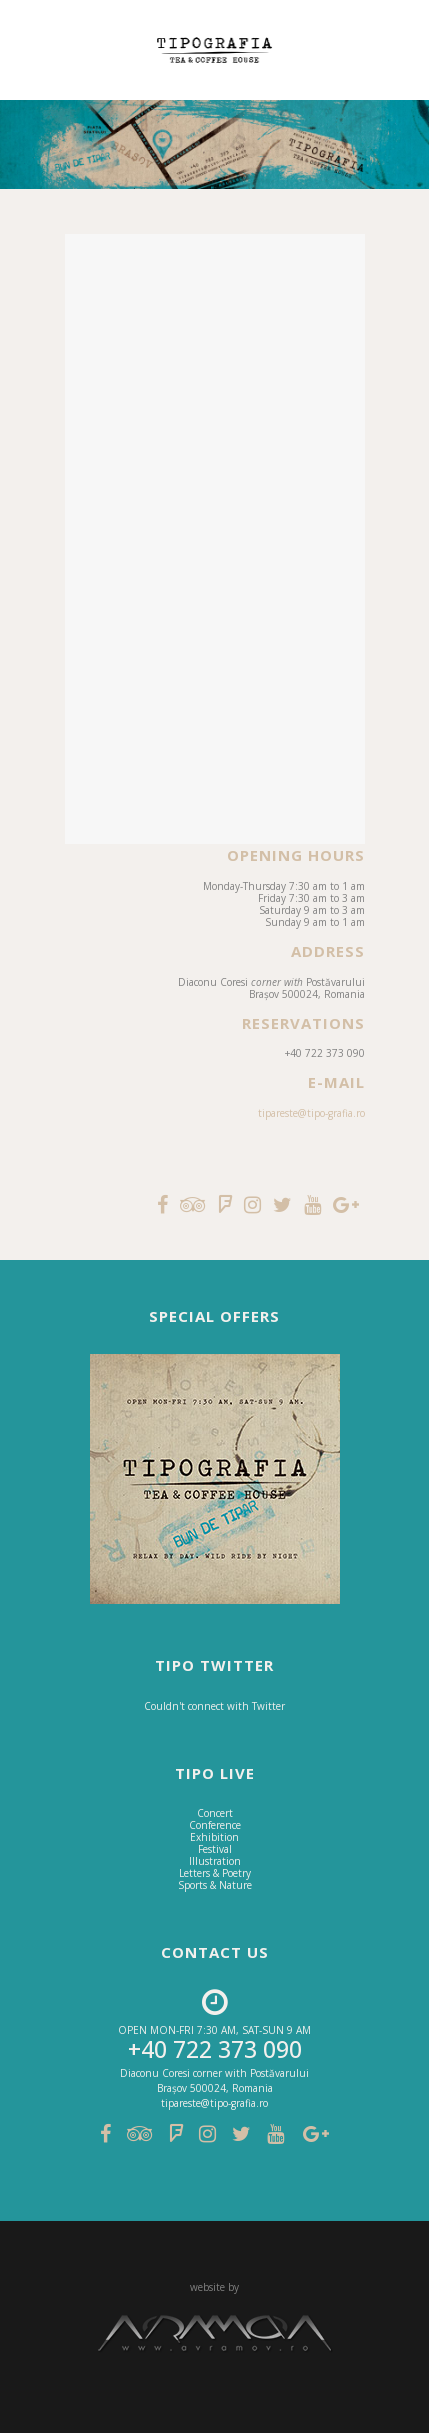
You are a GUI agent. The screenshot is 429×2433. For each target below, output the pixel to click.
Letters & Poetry (215, 1873)
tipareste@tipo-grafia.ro (311, 1113)
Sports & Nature (215, 1885)
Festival (215, 1849)
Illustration (215, 1861)
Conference (215, 1825)
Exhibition (214, 1837)
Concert (215, 1813)
